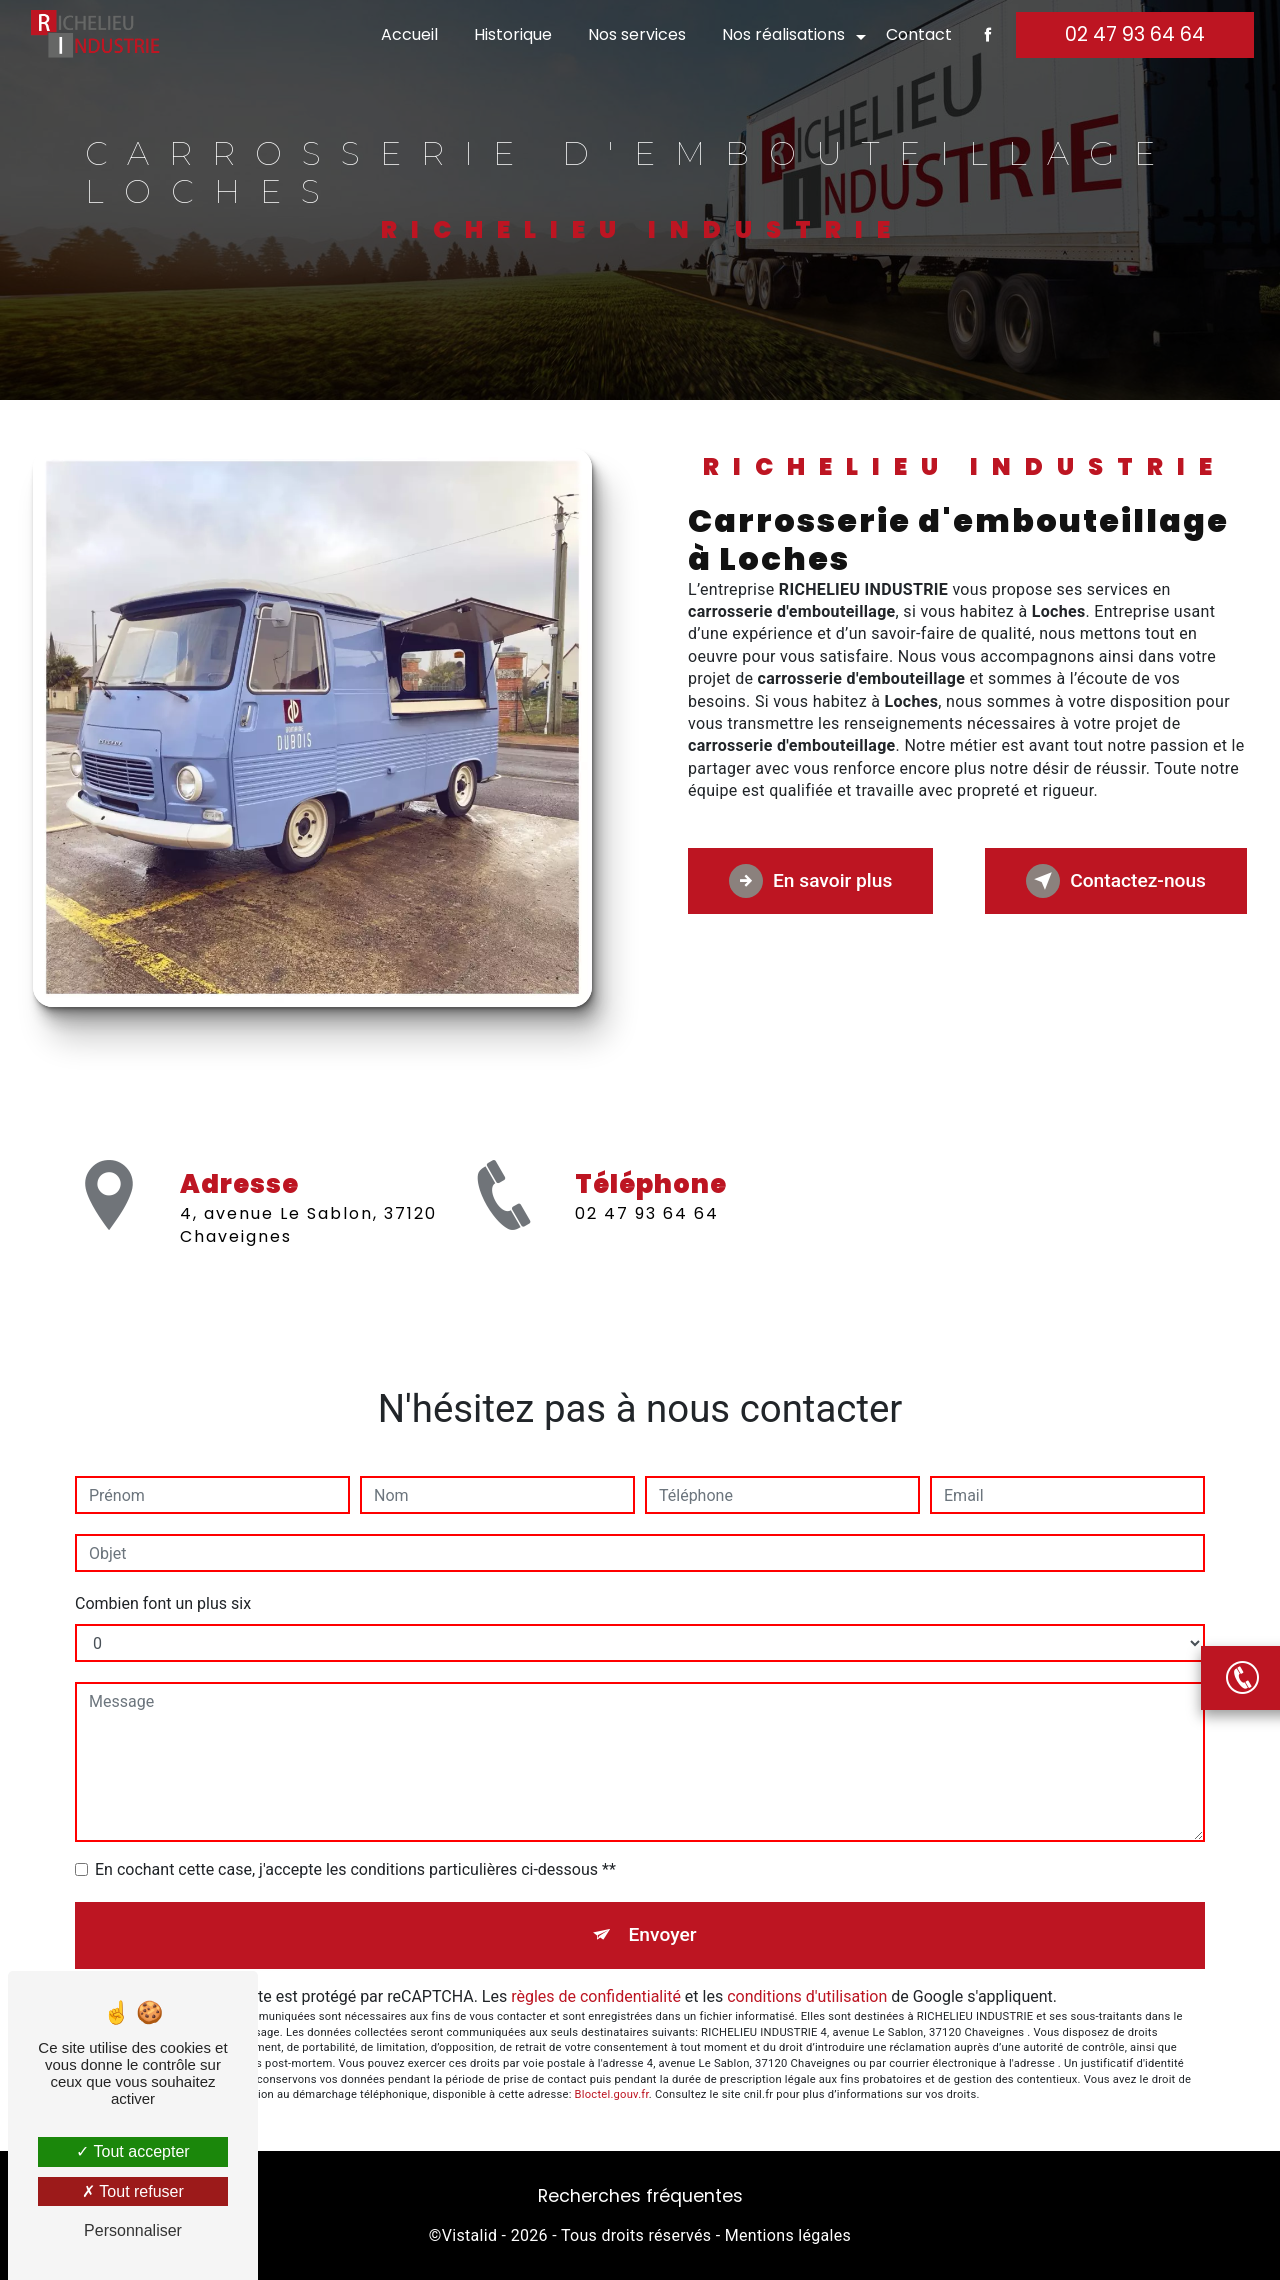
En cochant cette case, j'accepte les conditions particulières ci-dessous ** (355, 1869)
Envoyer (663, 1934)
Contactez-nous (1116, 881)
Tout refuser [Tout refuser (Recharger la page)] (133, 2191)
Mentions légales (788, 2235)
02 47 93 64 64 (1135, 34)
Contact (919, 34)
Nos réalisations (783, 34)
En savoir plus (810, 881)
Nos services (637, 34)
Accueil (409, 34)
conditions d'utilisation (807, 1996)
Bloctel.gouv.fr (612, 2094)
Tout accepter (132, 2151)
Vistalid (470, 2235)
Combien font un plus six (163, 1603)
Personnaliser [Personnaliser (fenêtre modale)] (133, 2230)
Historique (513, 34)
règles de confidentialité (596, 1996)
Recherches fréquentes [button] (640, 2196)
